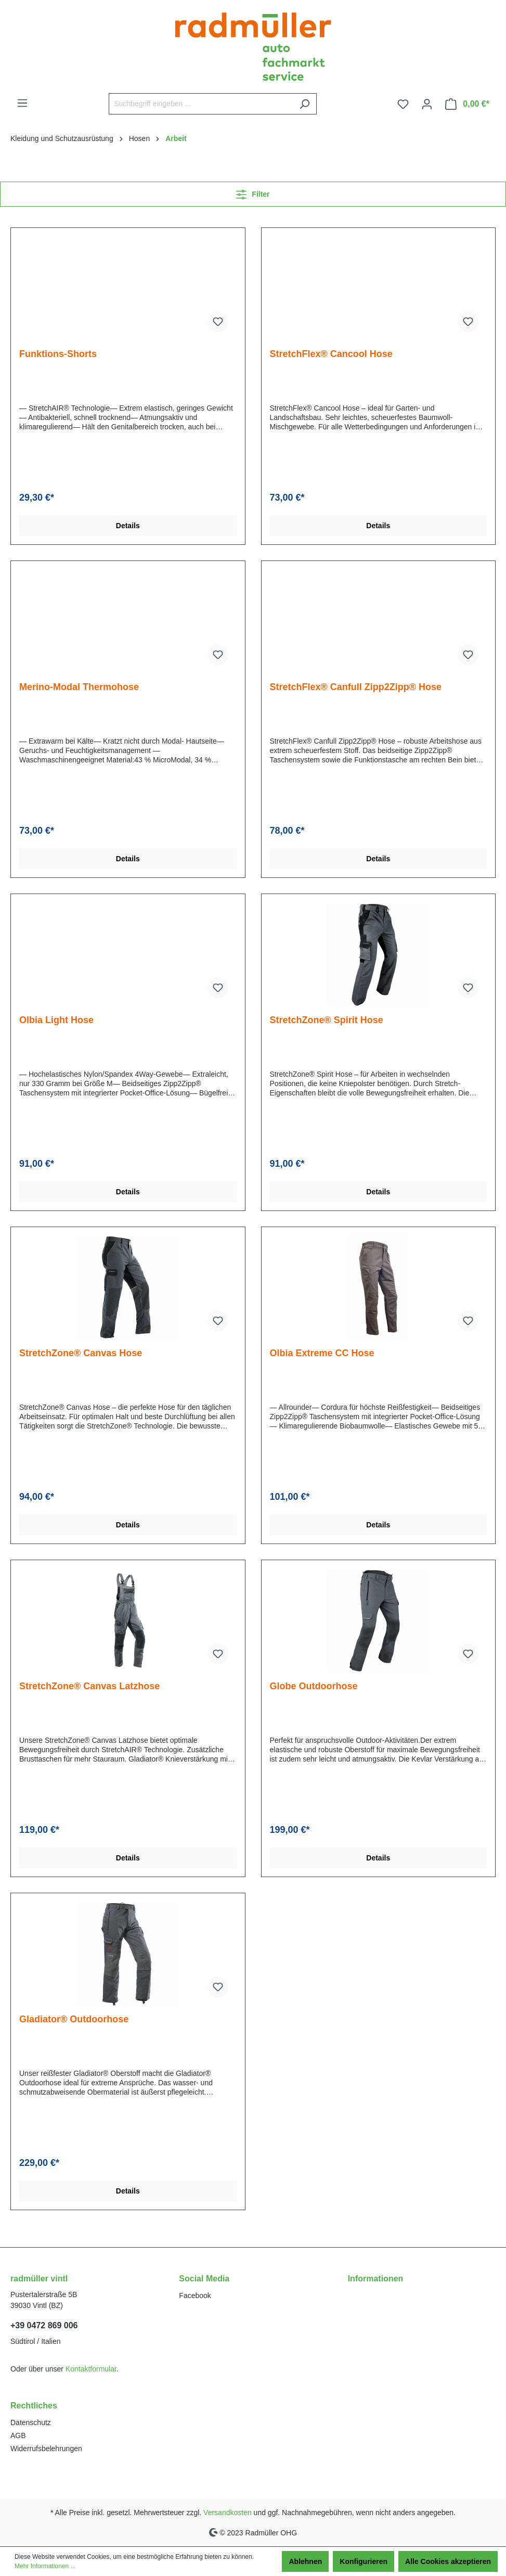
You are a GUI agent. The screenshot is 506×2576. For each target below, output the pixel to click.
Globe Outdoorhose (314, 1686)
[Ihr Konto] (427, 104)
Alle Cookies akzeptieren (448, 2561)
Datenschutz (30, 2422)
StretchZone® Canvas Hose (80, 1353)
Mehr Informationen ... (45, 2566)
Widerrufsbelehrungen (46, 2448)
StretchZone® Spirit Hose (326, 1020)
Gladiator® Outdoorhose (73, 2019)
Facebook (195, 2295)
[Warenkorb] (467, 104)
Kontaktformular (91, 2369)
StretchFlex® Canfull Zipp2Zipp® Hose (356, 687)
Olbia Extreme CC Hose (322, 1353)
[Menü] (22, 103)
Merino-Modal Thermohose (79, 687)
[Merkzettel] (403, 104)
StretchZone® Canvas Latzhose (89, 1686)
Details (128, 525)
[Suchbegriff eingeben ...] (201, 103)
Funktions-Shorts (58, 354)
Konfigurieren (363, 2561)
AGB (18, 2435)
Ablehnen (305, 2561)
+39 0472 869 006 (43, 2325)
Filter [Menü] (252, 192)
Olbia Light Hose (56, 1020)
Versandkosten (227, 2512)
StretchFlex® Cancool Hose (331, 354)
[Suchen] (304, 103)
